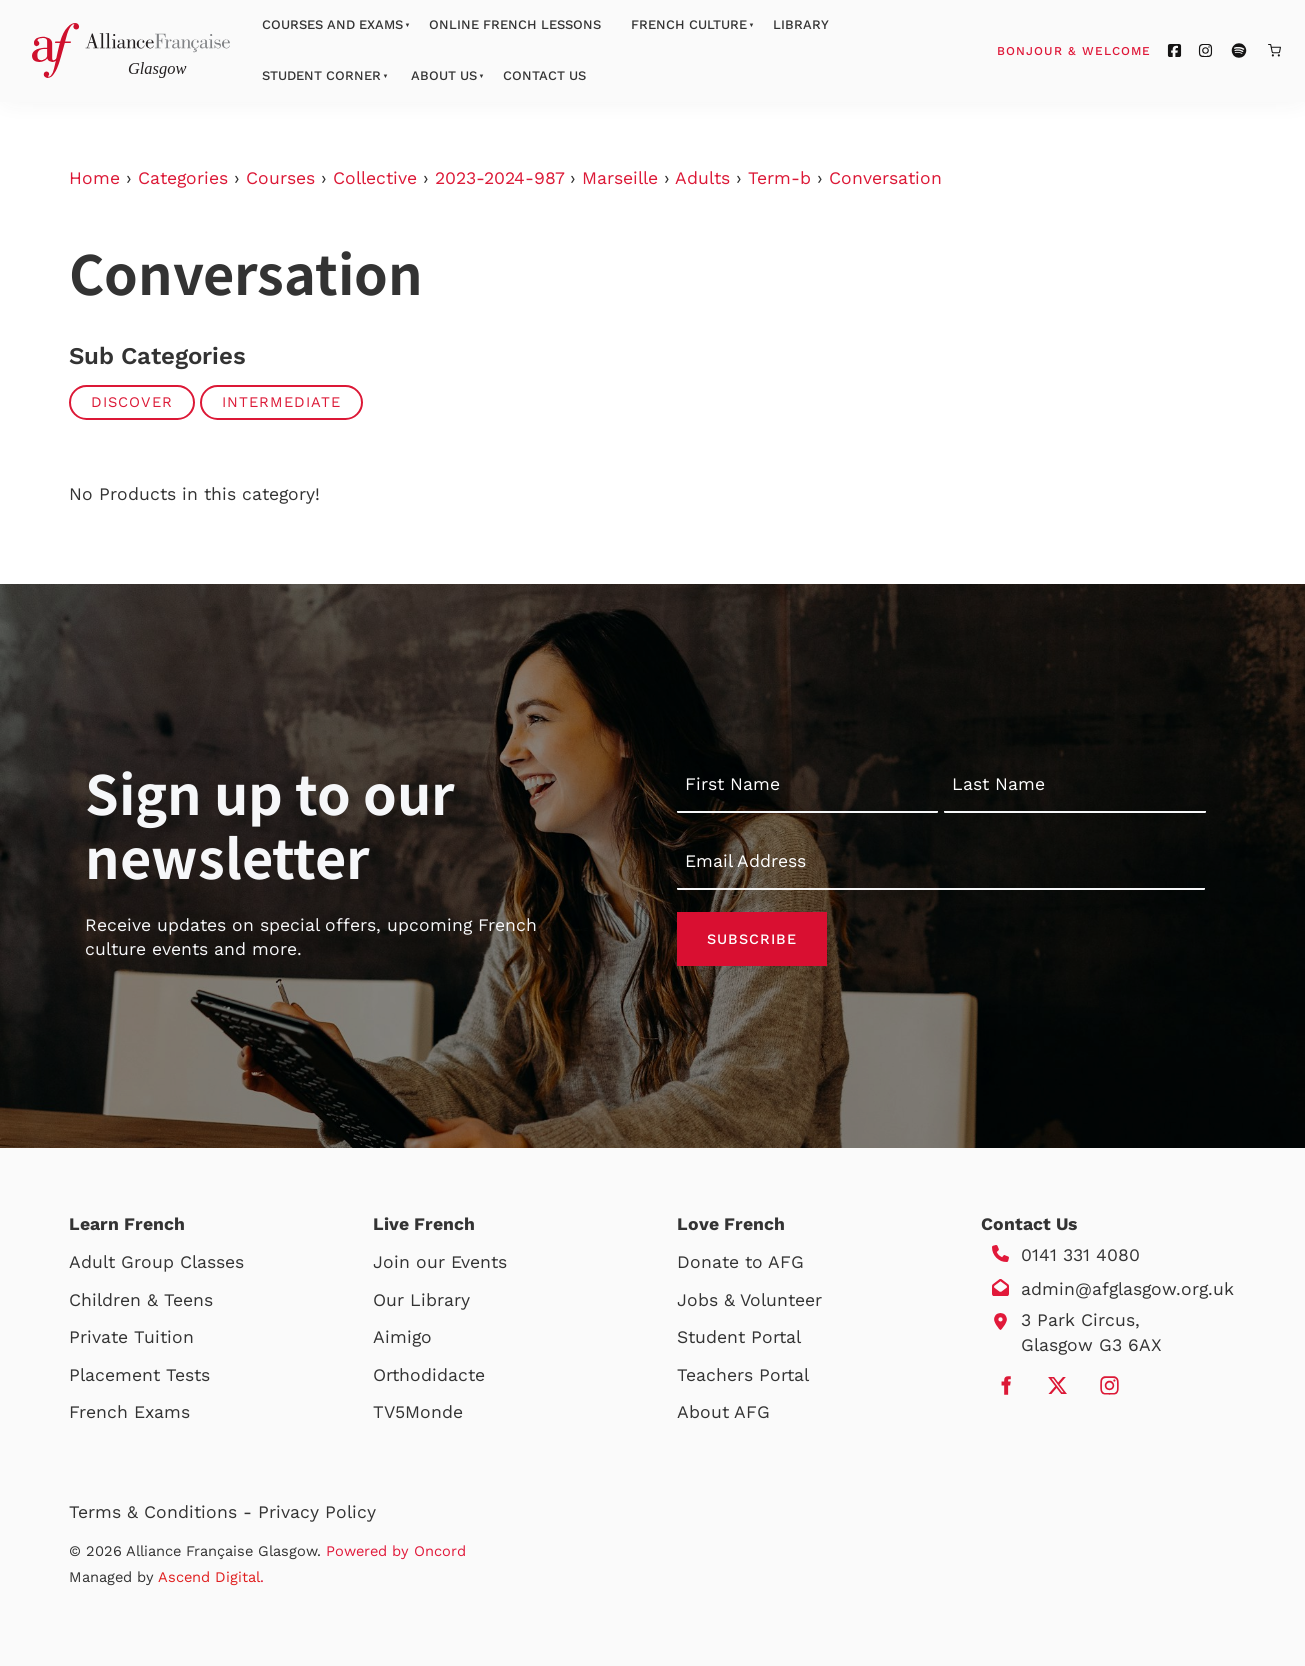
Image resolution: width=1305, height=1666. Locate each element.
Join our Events (440, 1262)
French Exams (129, 1412)
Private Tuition (131, 1337)
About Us (444, 75)
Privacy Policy (317, 1512)
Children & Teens (141, 1300)
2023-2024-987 (499, 178)
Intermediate (281, 402)
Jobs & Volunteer (749, 1300)
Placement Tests (139, 1375)
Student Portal (739, 1337)
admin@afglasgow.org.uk (1127, 1289)
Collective (375, 178)
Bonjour (1112, 50)
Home (94, 178)
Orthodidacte (429, 1375)
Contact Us (544, 75)
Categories (183, 178)
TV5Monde (418, 1412)
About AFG (723, 1412)
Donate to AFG (740, 1262)
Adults (702, 178)
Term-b (779, 178)
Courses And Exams (332, 24)
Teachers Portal (743, 1375)
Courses (280, 178)
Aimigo (402, 1337)
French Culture (689, 24)
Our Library (421, 1300)
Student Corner (321, 75)
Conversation (885, 178)
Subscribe (752, 939)
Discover (132, 402)
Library (801, 24)
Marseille (620, 178)
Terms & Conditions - (163, 1512)
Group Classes (182, 1262)
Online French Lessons (515, 24)
